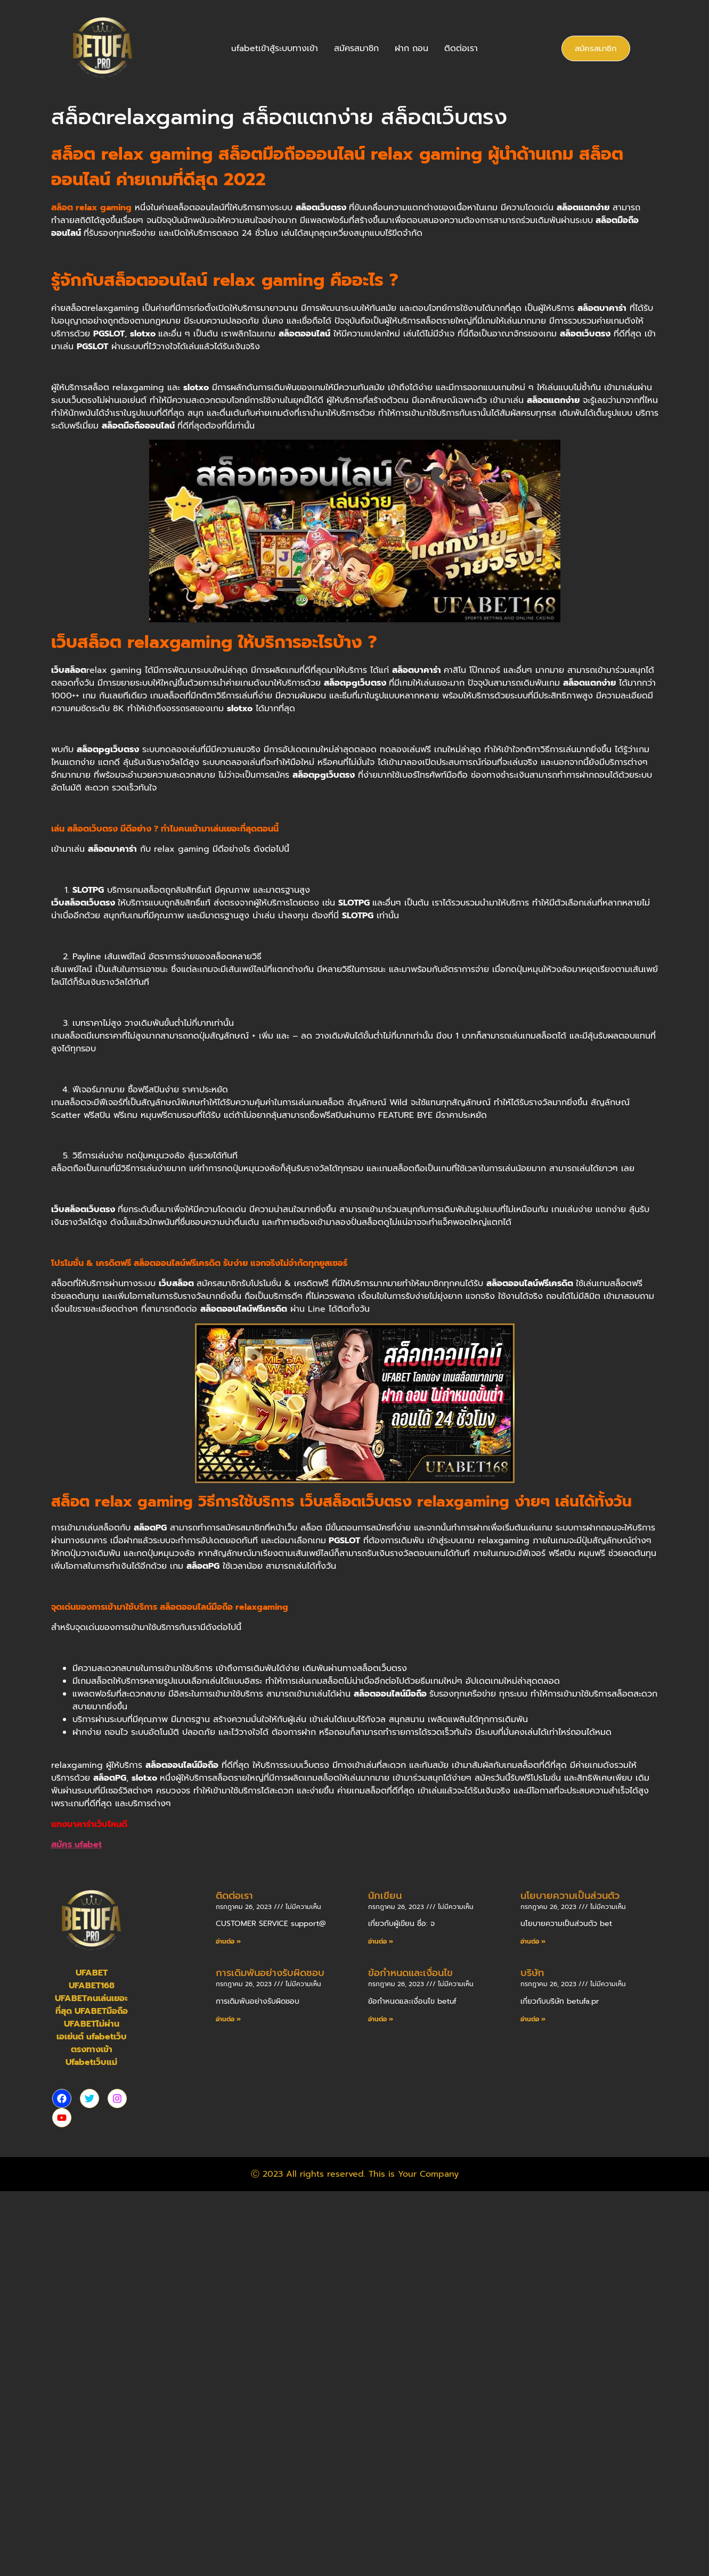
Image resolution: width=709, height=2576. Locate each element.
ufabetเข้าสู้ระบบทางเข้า (274, 48)
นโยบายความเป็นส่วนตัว (570, 1895)
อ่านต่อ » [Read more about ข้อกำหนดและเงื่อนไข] (380, 2019)
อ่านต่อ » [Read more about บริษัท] (532, 2019)
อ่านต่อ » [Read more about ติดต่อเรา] (228, 1941)
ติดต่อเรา (461, 48)
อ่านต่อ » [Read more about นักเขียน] (380, 1941)
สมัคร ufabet (76, 1844)
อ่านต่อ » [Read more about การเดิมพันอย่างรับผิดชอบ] (228, 2019)
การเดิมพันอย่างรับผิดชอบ (270, 1972)
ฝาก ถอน (411, 48)
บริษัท (532, 1972)
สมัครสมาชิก (356, 48)
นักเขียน (385, 1895)
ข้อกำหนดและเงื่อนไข (410, 1972)
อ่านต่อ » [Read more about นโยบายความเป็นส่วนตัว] (532, 1941)
